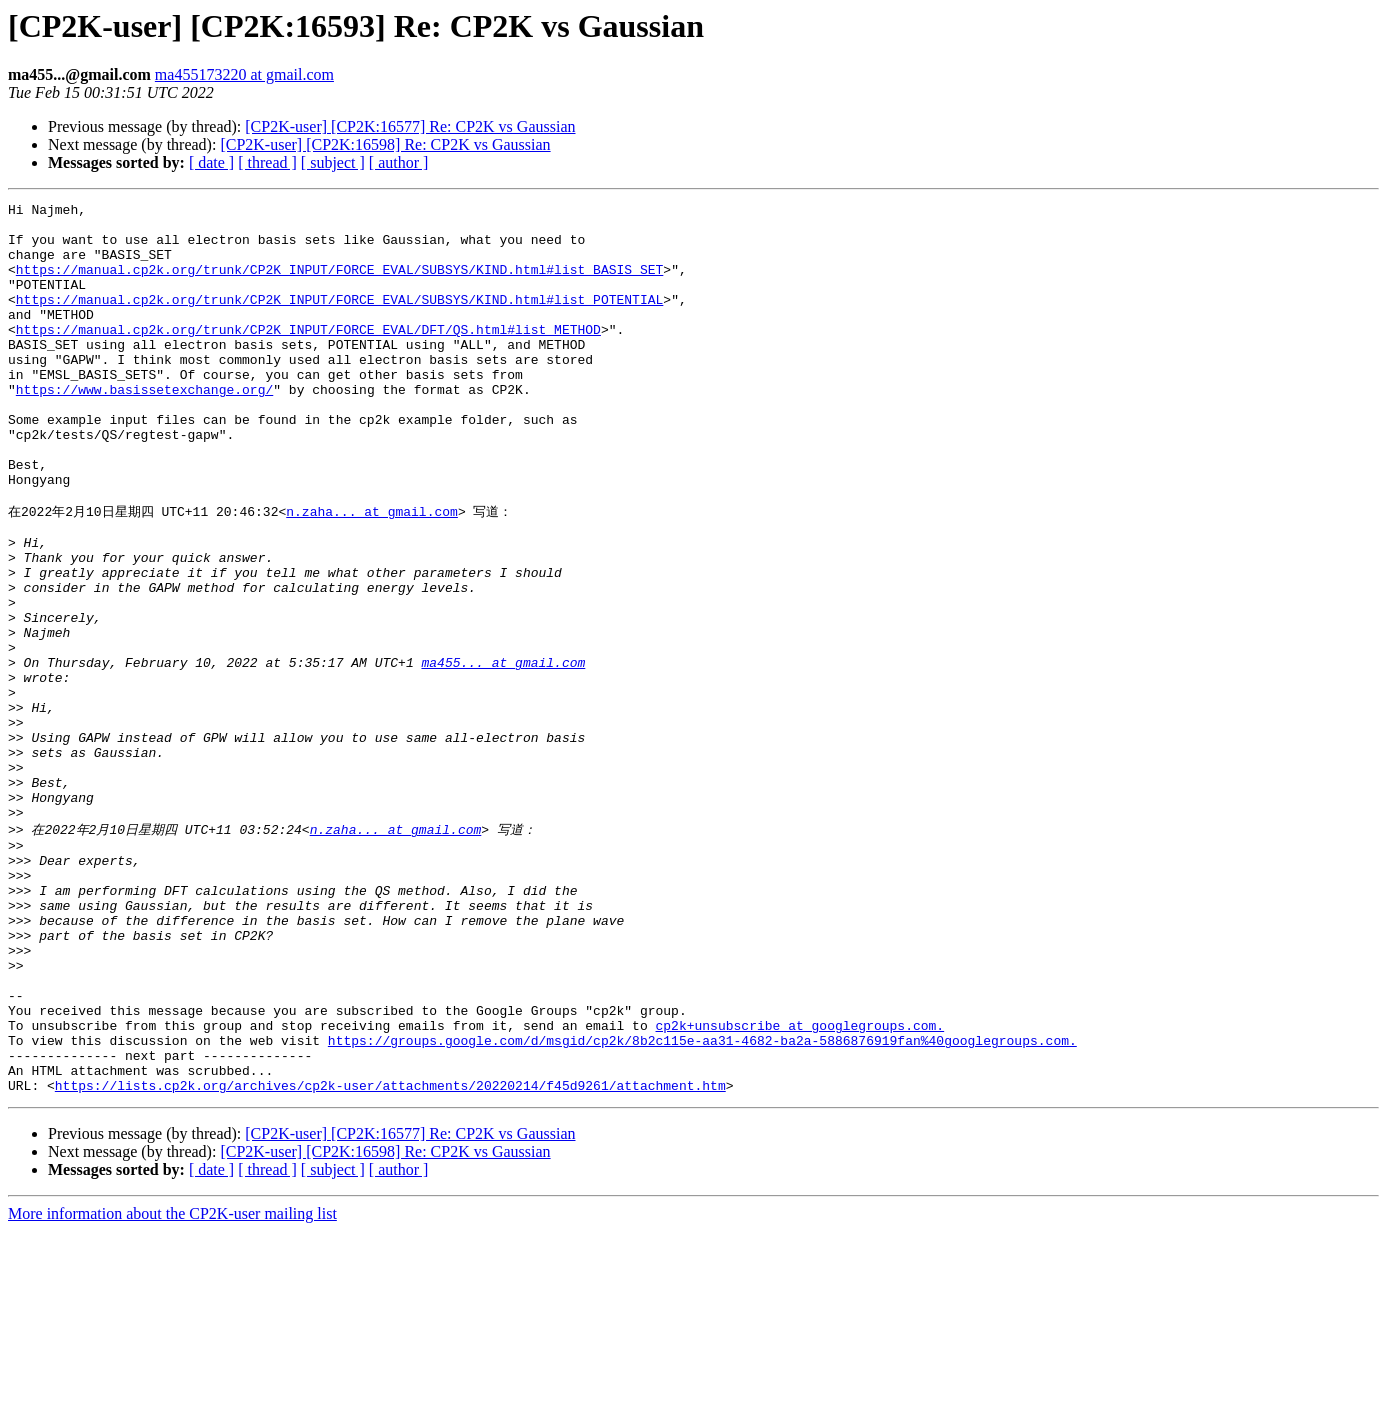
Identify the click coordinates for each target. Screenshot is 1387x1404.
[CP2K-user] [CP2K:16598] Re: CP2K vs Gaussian (385, 144)
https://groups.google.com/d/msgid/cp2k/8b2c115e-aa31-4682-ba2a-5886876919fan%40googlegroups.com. (702, 1204)
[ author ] (399, 162)
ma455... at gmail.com (503, 753)
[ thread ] (267, 162)
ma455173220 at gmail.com (244, 74)
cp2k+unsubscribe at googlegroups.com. (799, 1186)
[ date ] (211, 162)
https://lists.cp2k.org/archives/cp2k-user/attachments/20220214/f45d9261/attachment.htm (390, 1258)
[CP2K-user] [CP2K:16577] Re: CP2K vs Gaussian (410, 126)
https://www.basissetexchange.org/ (144, 428)
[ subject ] (333, 162)
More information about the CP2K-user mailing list (172, 1386)
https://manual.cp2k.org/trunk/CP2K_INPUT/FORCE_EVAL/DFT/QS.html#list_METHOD (308, 356)
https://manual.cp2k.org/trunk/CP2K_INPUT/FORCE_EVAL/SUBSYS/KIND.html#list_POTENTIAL (339, 320)
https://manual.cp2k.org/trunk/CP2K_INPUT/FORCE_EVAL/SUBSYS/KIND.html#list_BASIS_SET (339, 284)
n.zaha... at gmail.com (372, 572)
